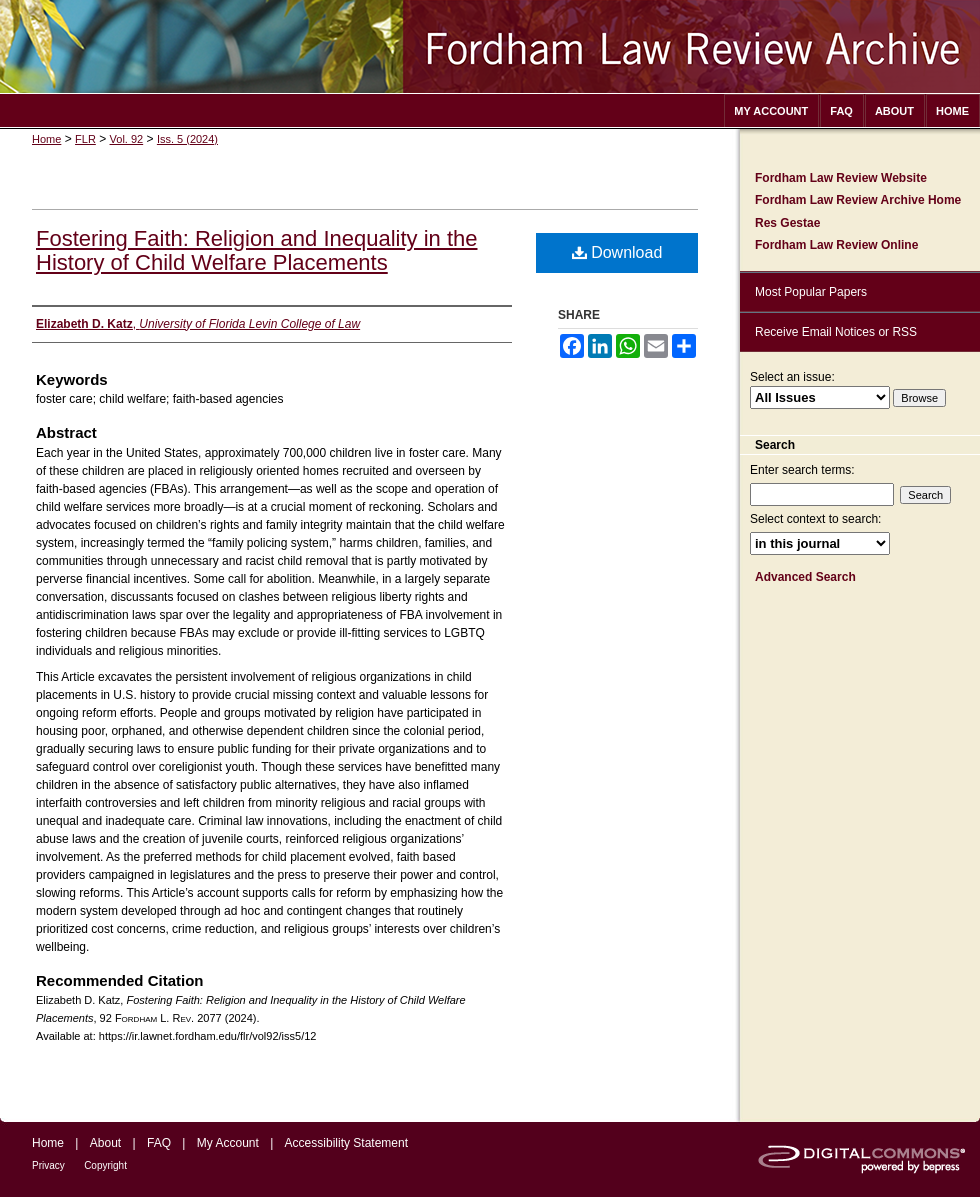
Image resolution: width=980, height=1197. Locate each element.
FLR (85, 139)
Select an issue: (792, 377)
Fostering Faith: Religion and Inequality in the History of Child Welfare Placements (256, 250)
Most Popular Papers (811, 292)
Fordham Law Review (490, 46)
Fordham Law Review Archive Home (858, 200)
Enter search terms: (802, 470)
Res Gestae (787, 223)
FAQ (159, 1143)
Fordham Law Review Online (836, 245)
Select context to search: (815, 519)
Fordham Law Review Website (841, 178)
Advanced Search (805, 577)
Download (617, 252)
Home (46, 139)
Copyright (105, 1165)
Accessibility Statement (346, 1143)
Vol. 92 (127, 139)
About (105, 1143)
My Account (228, 1143)
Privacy (48, 1165)
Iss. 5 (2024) (187, 139)
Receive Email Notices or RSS (836, 332)
